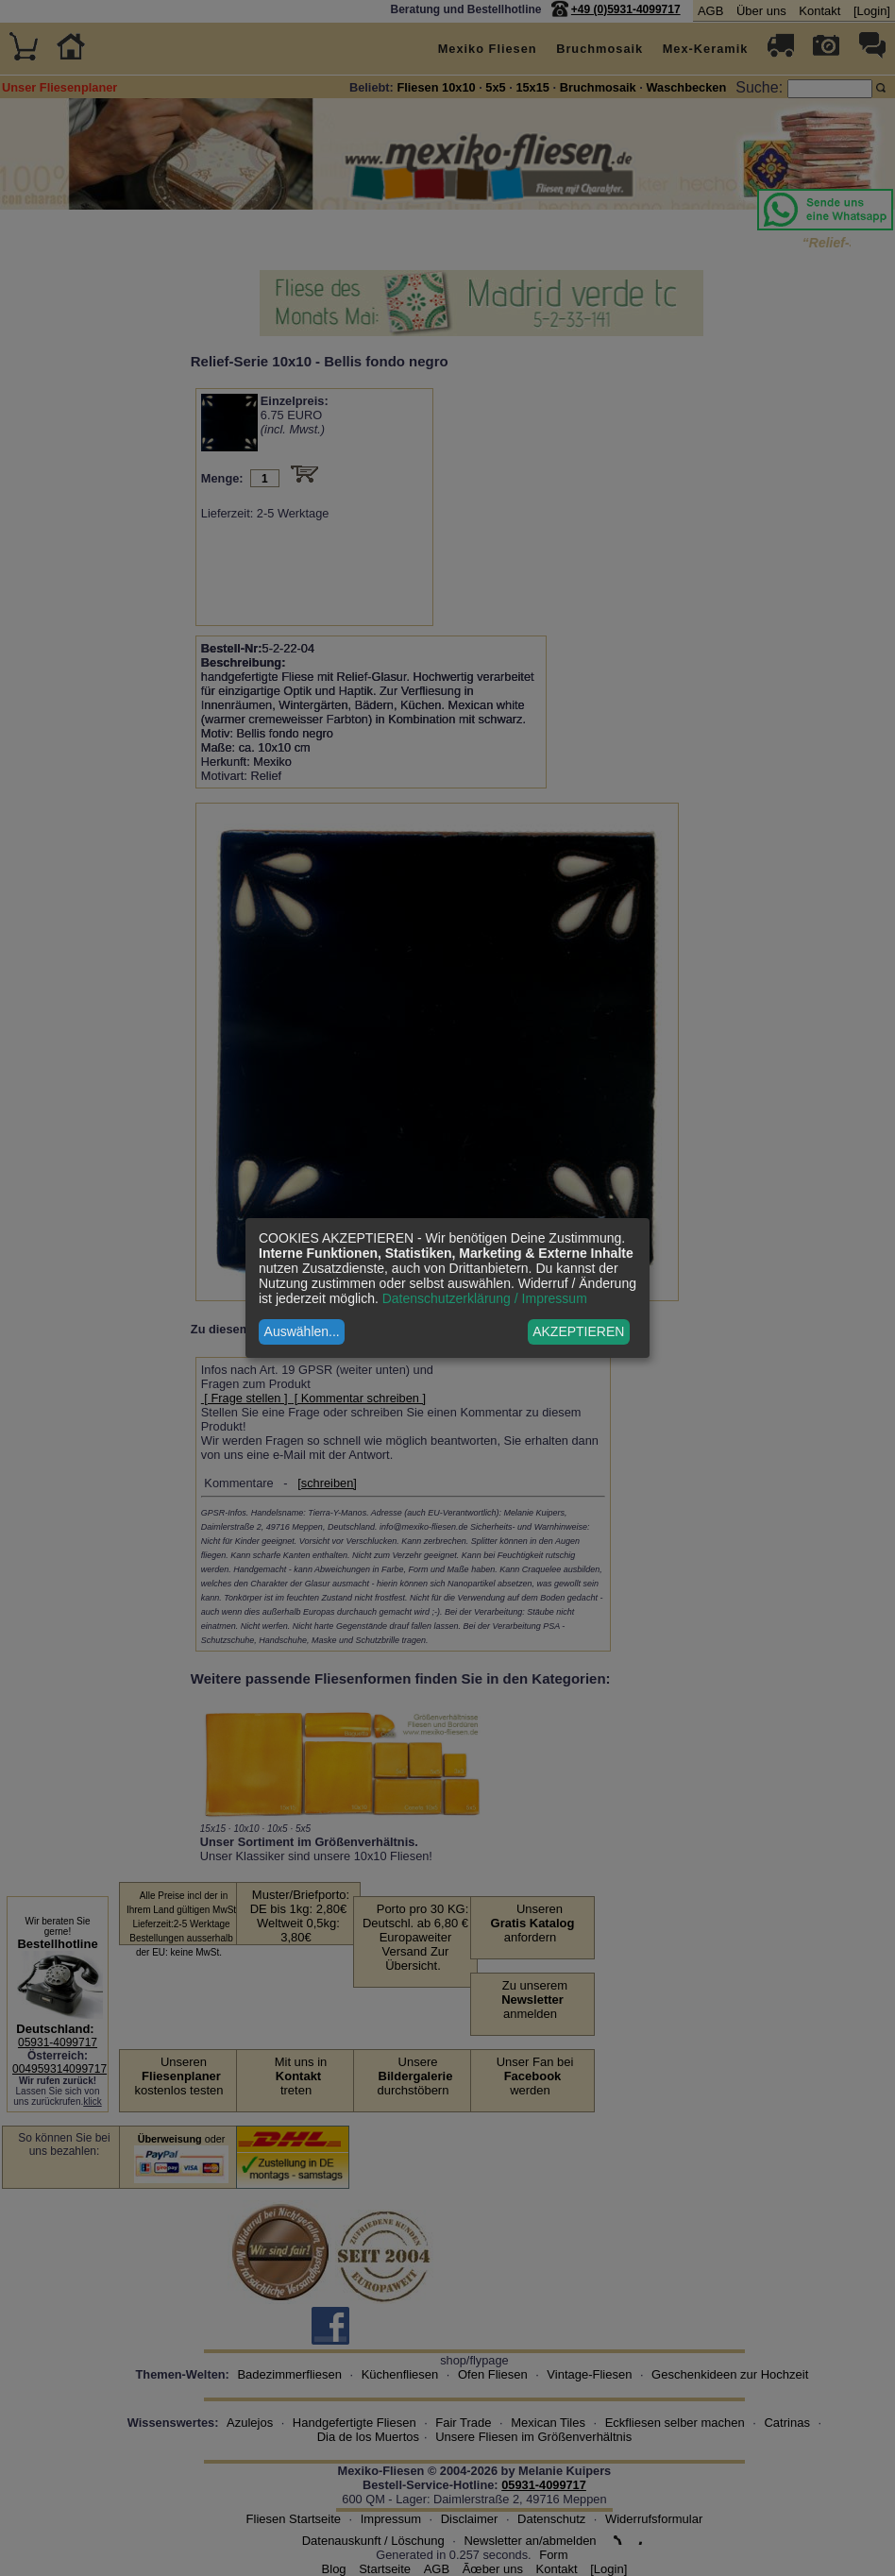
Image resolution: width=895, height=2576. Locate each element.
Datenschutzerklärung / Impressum (484, 1298)
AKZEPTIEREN (578, 1331)
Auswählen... (302, 1331)
